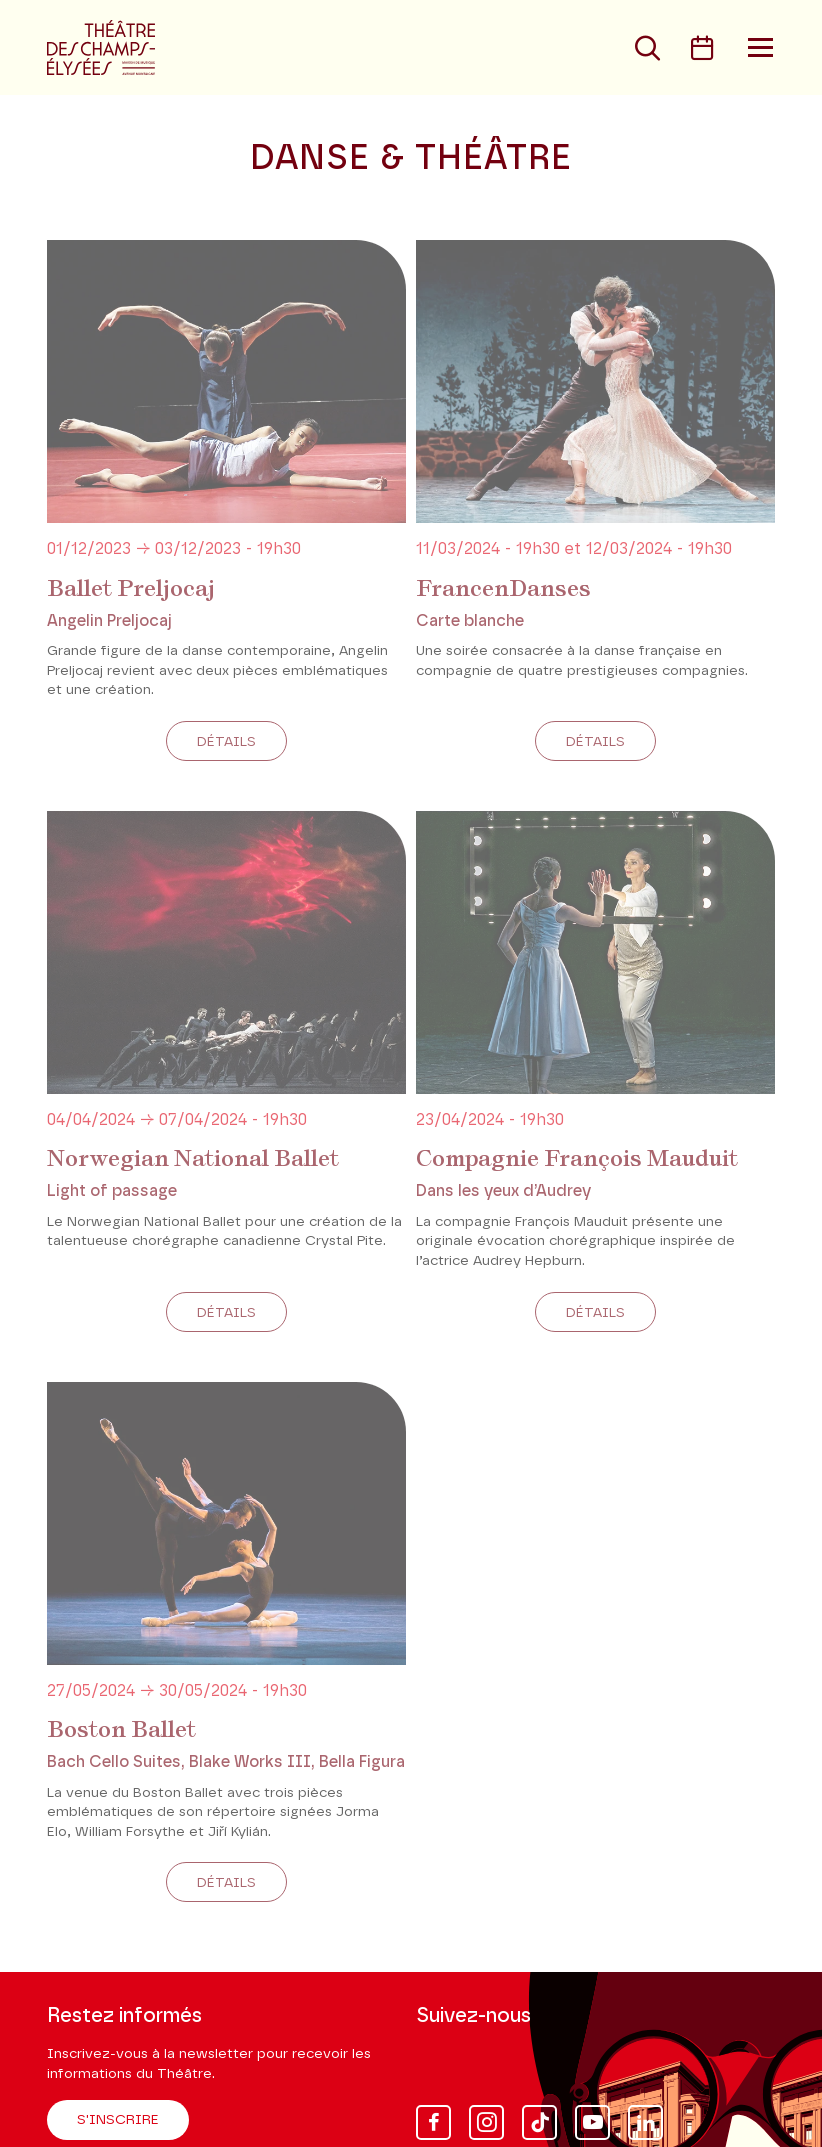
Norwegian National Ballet (193, 1158)
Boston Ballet (121, 1729)
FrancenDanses (503, 588)
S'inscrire (118, 2120)
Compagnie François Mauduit (577, 1158)
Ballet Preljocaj (131, 588)
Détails (226, 742)
